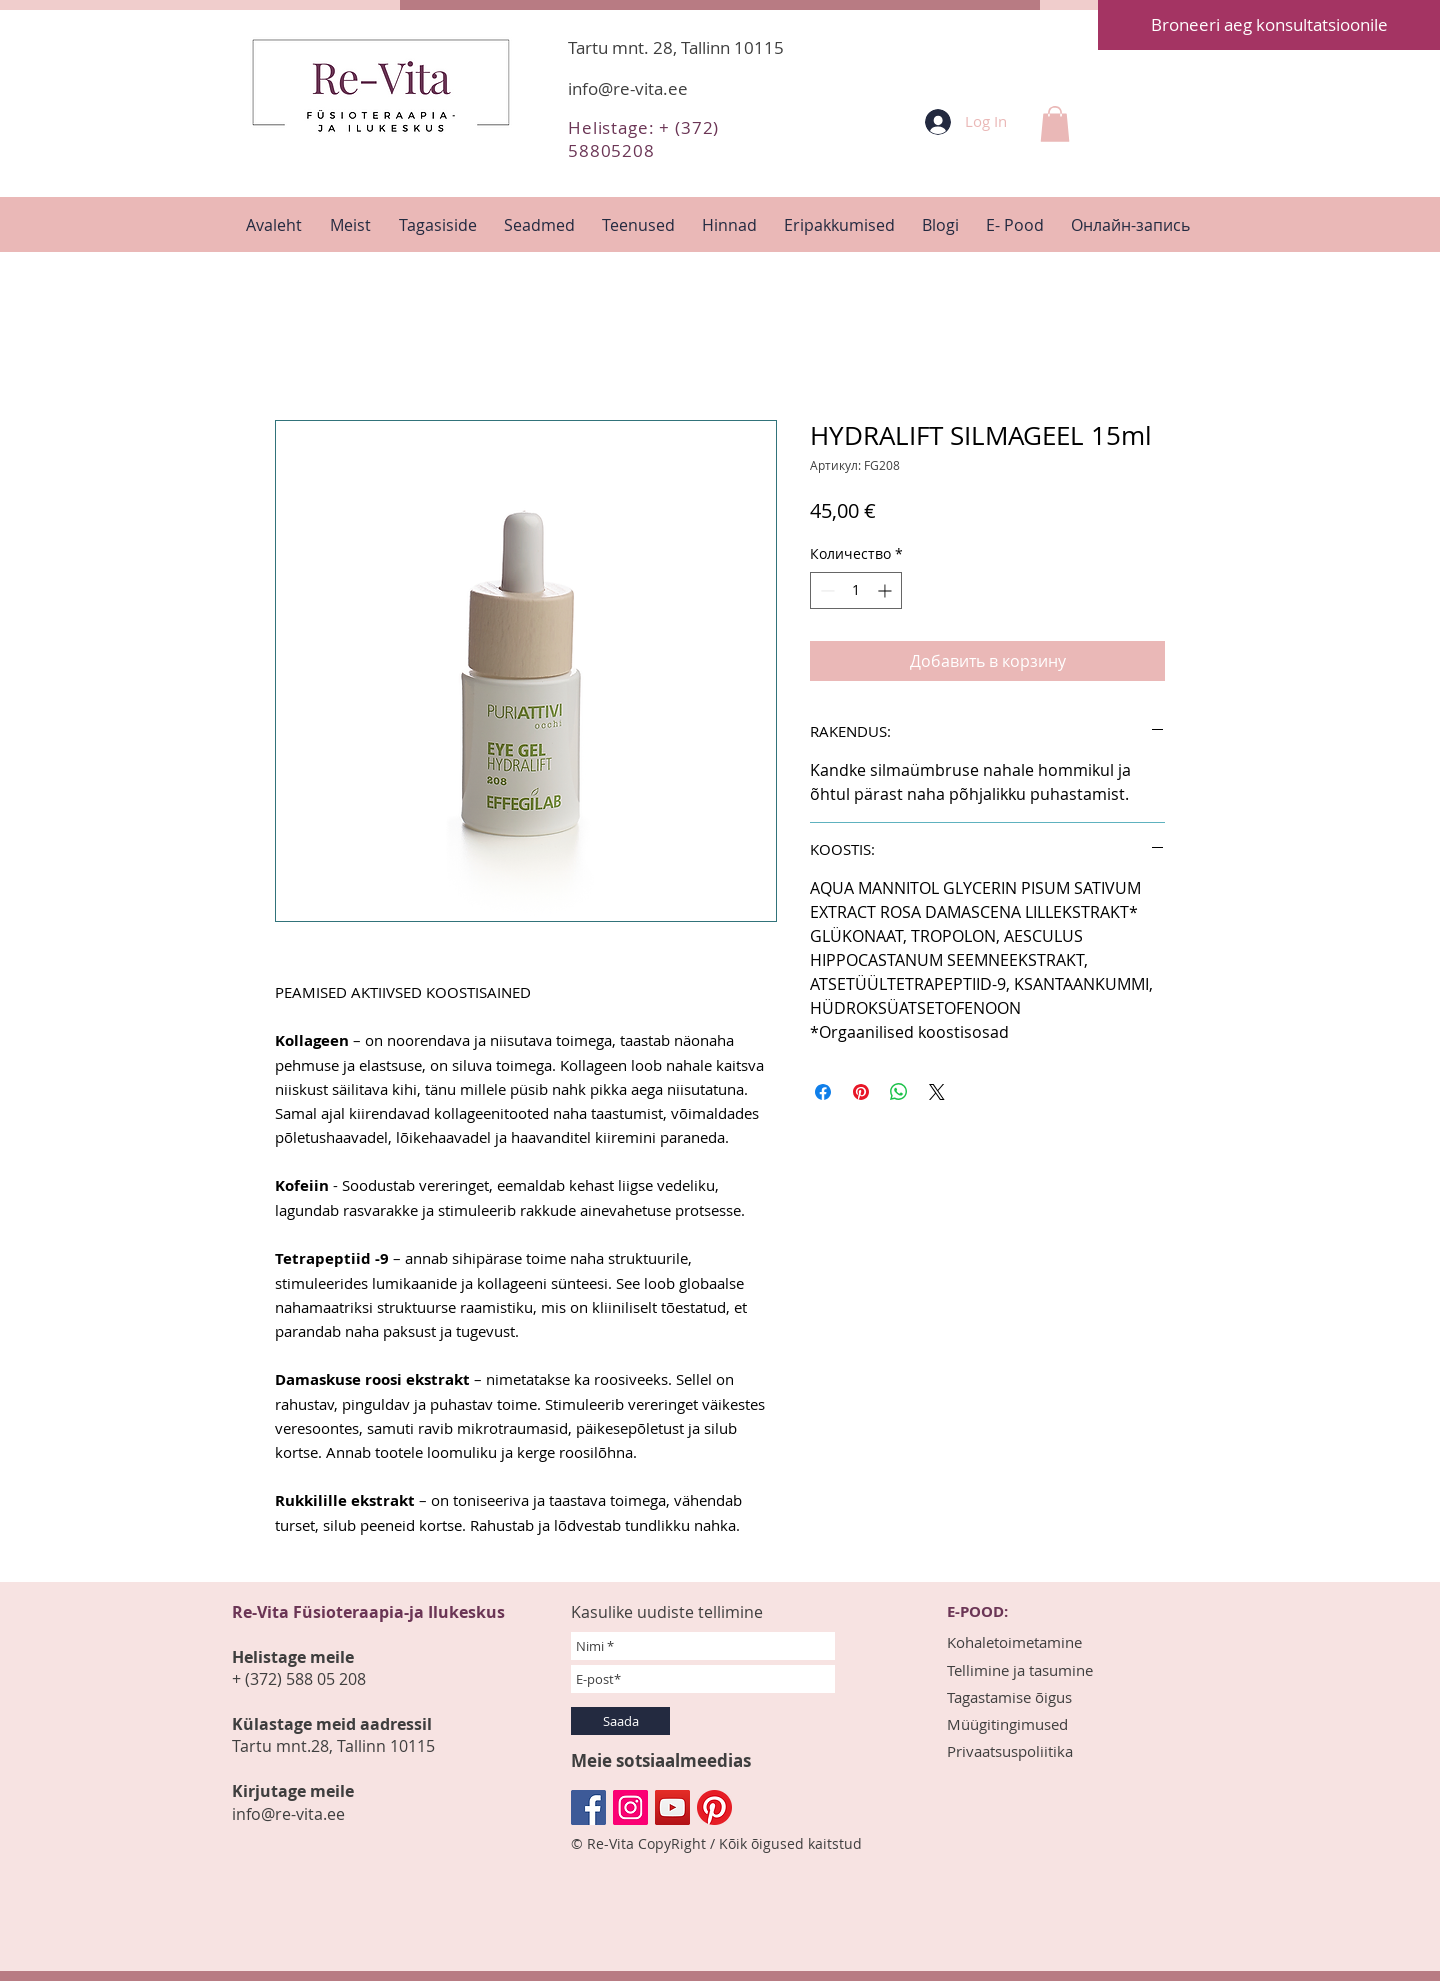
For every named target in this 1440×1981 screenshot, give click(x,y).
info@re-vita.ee (628, 88)
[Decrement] (825, 590)
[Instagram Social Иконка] (630, 1807)
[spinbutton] (856, 590)
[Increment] (886, 590)
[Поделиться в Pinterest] (861, 1092)
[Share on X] (937, 1092)
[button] (1055, 124)
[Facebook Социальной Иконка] (588, 1807)
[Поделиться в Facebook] (823, 1092)
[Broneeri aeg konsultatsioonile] (1269, 25)
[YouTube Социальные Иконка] (672, 1807)
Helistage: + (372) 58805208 (643, 139)
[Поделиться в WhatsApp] (899, 1092)
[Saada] (620, 1721)
